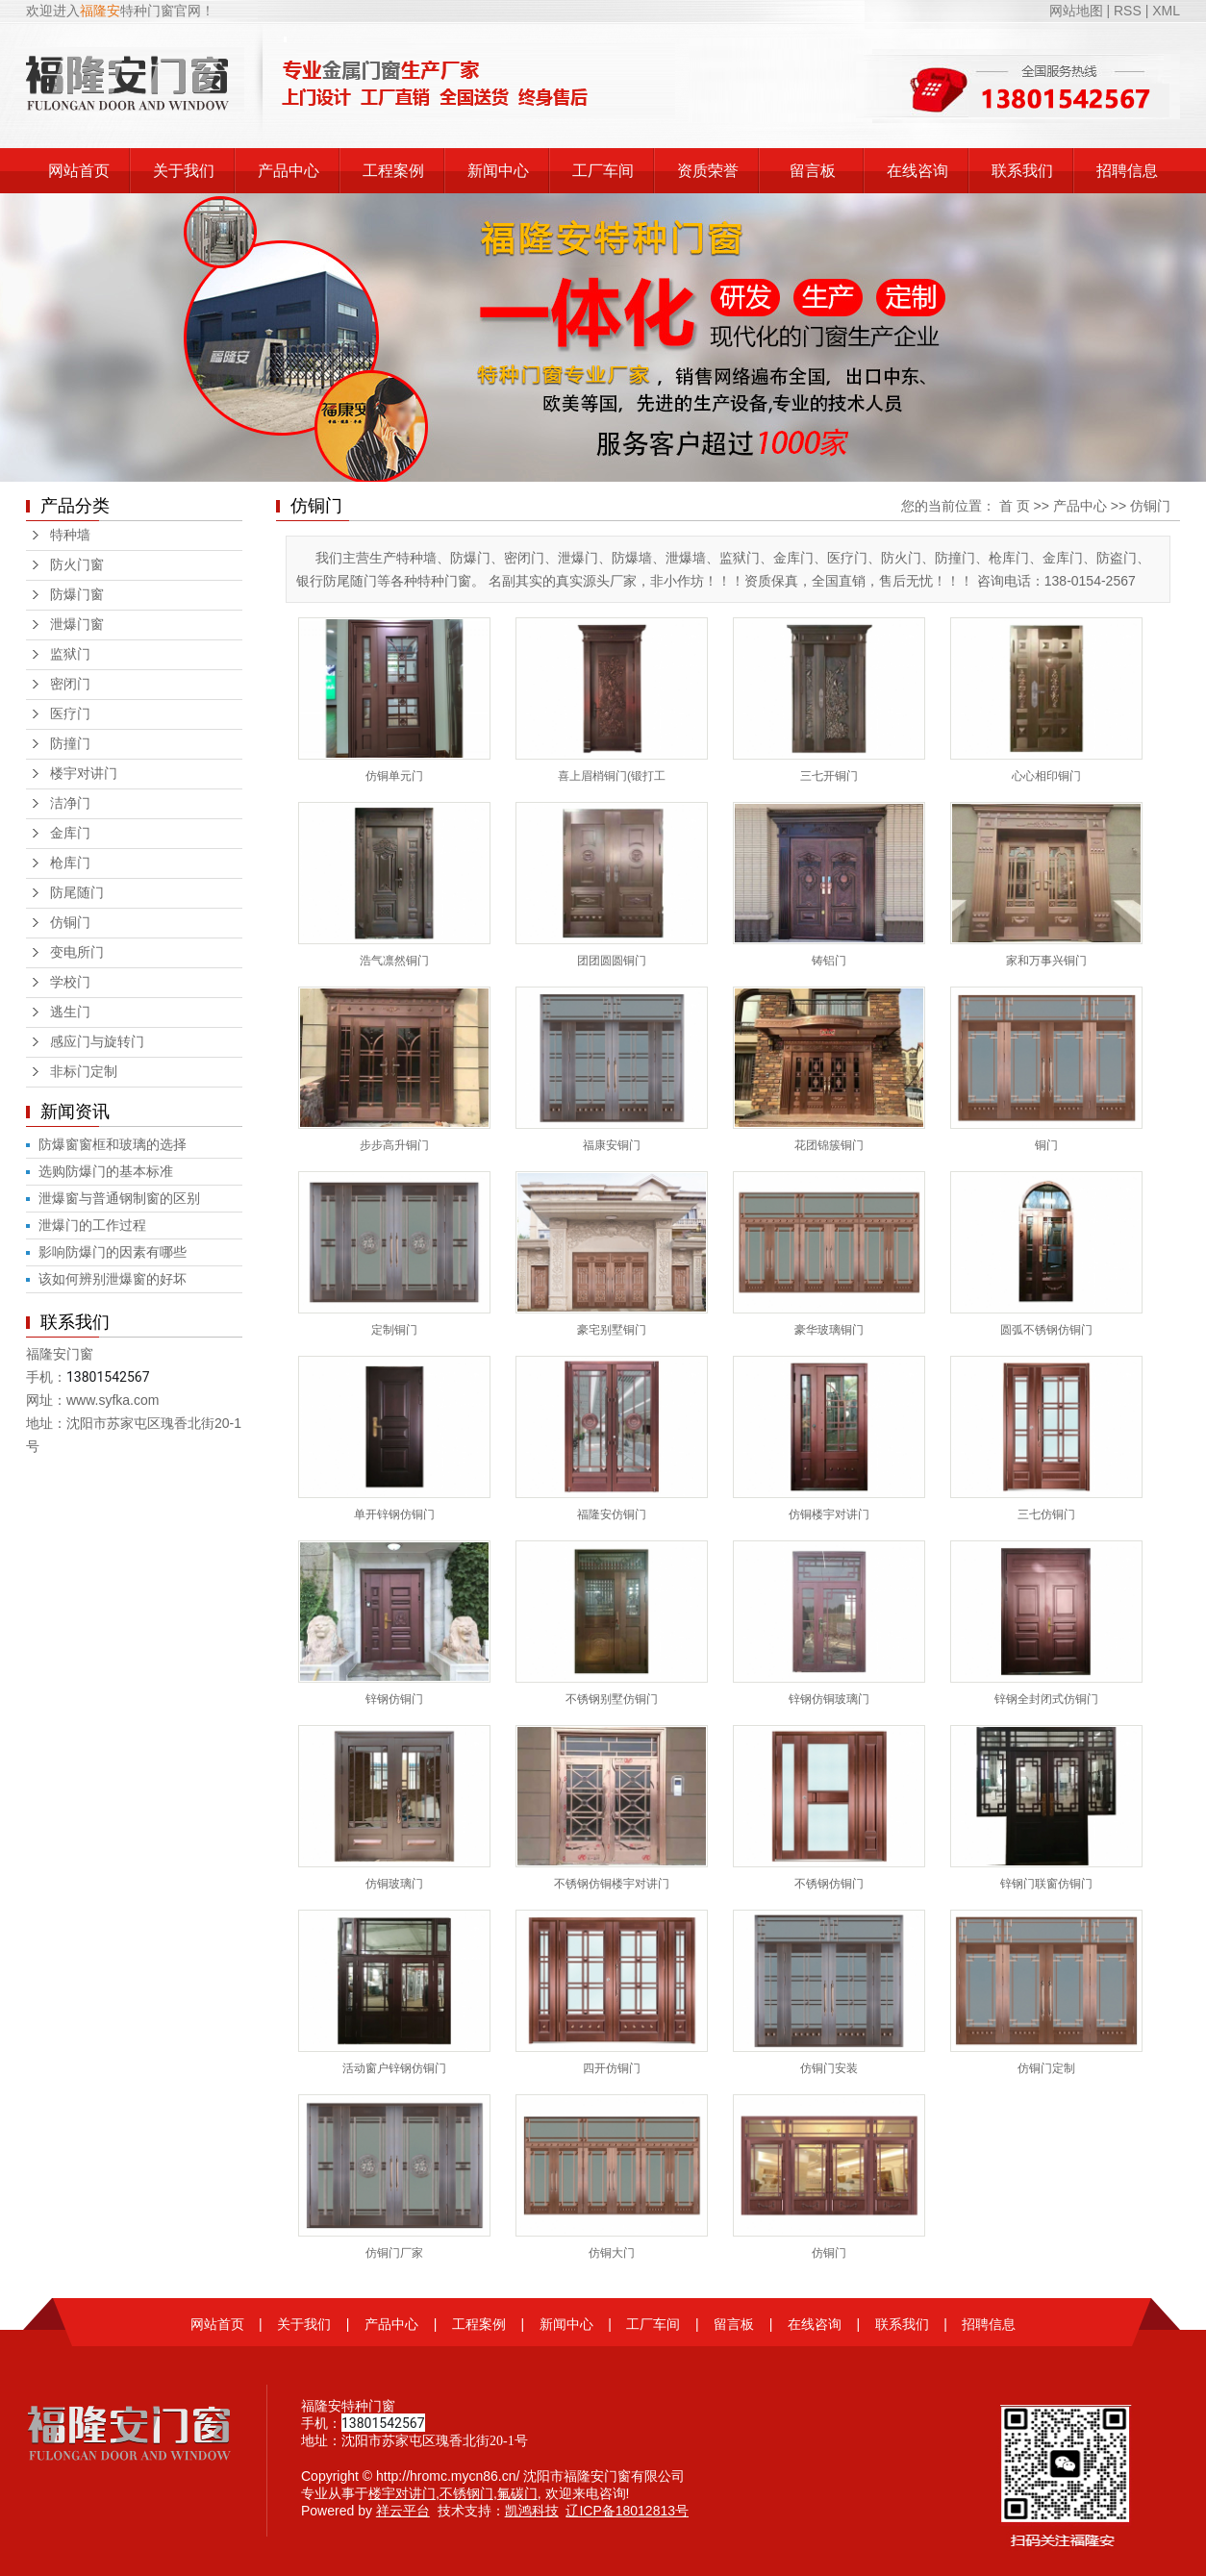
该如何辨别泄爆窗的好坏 (112, 1279)
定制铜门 (394, 1330)
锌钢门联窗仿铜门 (1046, 1883)
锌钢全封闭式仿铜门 (1046, 1699)
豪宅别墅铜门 (611, 1330)
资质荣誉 (708, 171)
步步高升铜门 (394, 1145)
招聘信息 (1127, 171)
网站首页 (79, 171)
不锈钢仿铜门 (829, 1883)
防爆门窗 (77, 595)
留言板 (813, 171)
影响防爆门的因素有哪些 (112, 1252)
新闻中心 (498, 171)
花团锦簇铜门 (829, 1145)
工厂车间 (603, 171)
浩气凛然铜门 (394, 960)
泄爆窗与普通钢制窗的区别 (119, 1198)
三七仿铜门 (1046, 1514)
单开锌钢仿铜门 (394, 1514)
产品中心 (288, 171)
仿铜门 (70, 922)
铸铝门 (829, 960)
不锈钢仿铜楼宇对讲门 (611, 1883)
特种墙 (70, 535)
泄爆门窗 (77, 624)
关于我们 (183, 171)
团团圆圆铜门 (611, 960)
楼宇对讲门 (83, 773)
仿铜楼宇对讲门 (829, 1514)
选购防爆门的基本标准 (105, 1171)
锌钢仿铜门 (394, 1699)
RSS (1128, 10)
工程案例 (393, 171)
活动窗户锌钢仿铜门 (394, 2068)
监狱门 (70, 654)
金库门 (70, 833)
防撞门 (70, 744)
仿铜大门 (612, 2253)
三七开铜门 (829, 776)
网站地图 (1078, 10)
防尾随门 (77, 893)
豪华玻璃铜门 (829, 1330)
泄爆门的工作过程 (92, 1225)
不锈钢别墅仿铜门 (611, 1699)
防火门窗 (77, 565)
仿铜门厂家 (394, 2253)
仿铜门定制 (1046, 2068)
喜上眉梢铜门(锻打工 (612, 776)
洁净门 (70, 803)
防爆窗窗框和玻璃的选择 (112, 1144)
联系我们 (1022, 171)
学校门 (70, 982)
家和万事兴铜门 (1046, 960)
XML (1166, 10)
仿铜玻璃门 (394, 1883)
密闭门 (70, 684)
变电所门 (77, 952)
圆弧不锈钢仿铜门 (1046, 1330)
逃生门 (70, 1012)
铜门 (1046, 1145)
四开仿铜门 (612, 2068)
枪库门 (70, 863)
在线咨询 (917, 171)
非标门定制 (83, 1071)
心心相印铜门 (1046, 776)
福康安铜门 (612, 1145)
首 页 (1014, 505)
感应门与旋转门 (97, 1042)
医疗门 (70, 714)
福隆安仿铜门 (611, 1514)
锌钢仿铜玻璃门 (829, 1699)
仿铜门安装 (829, 2068)
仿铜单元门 (394, 776)
